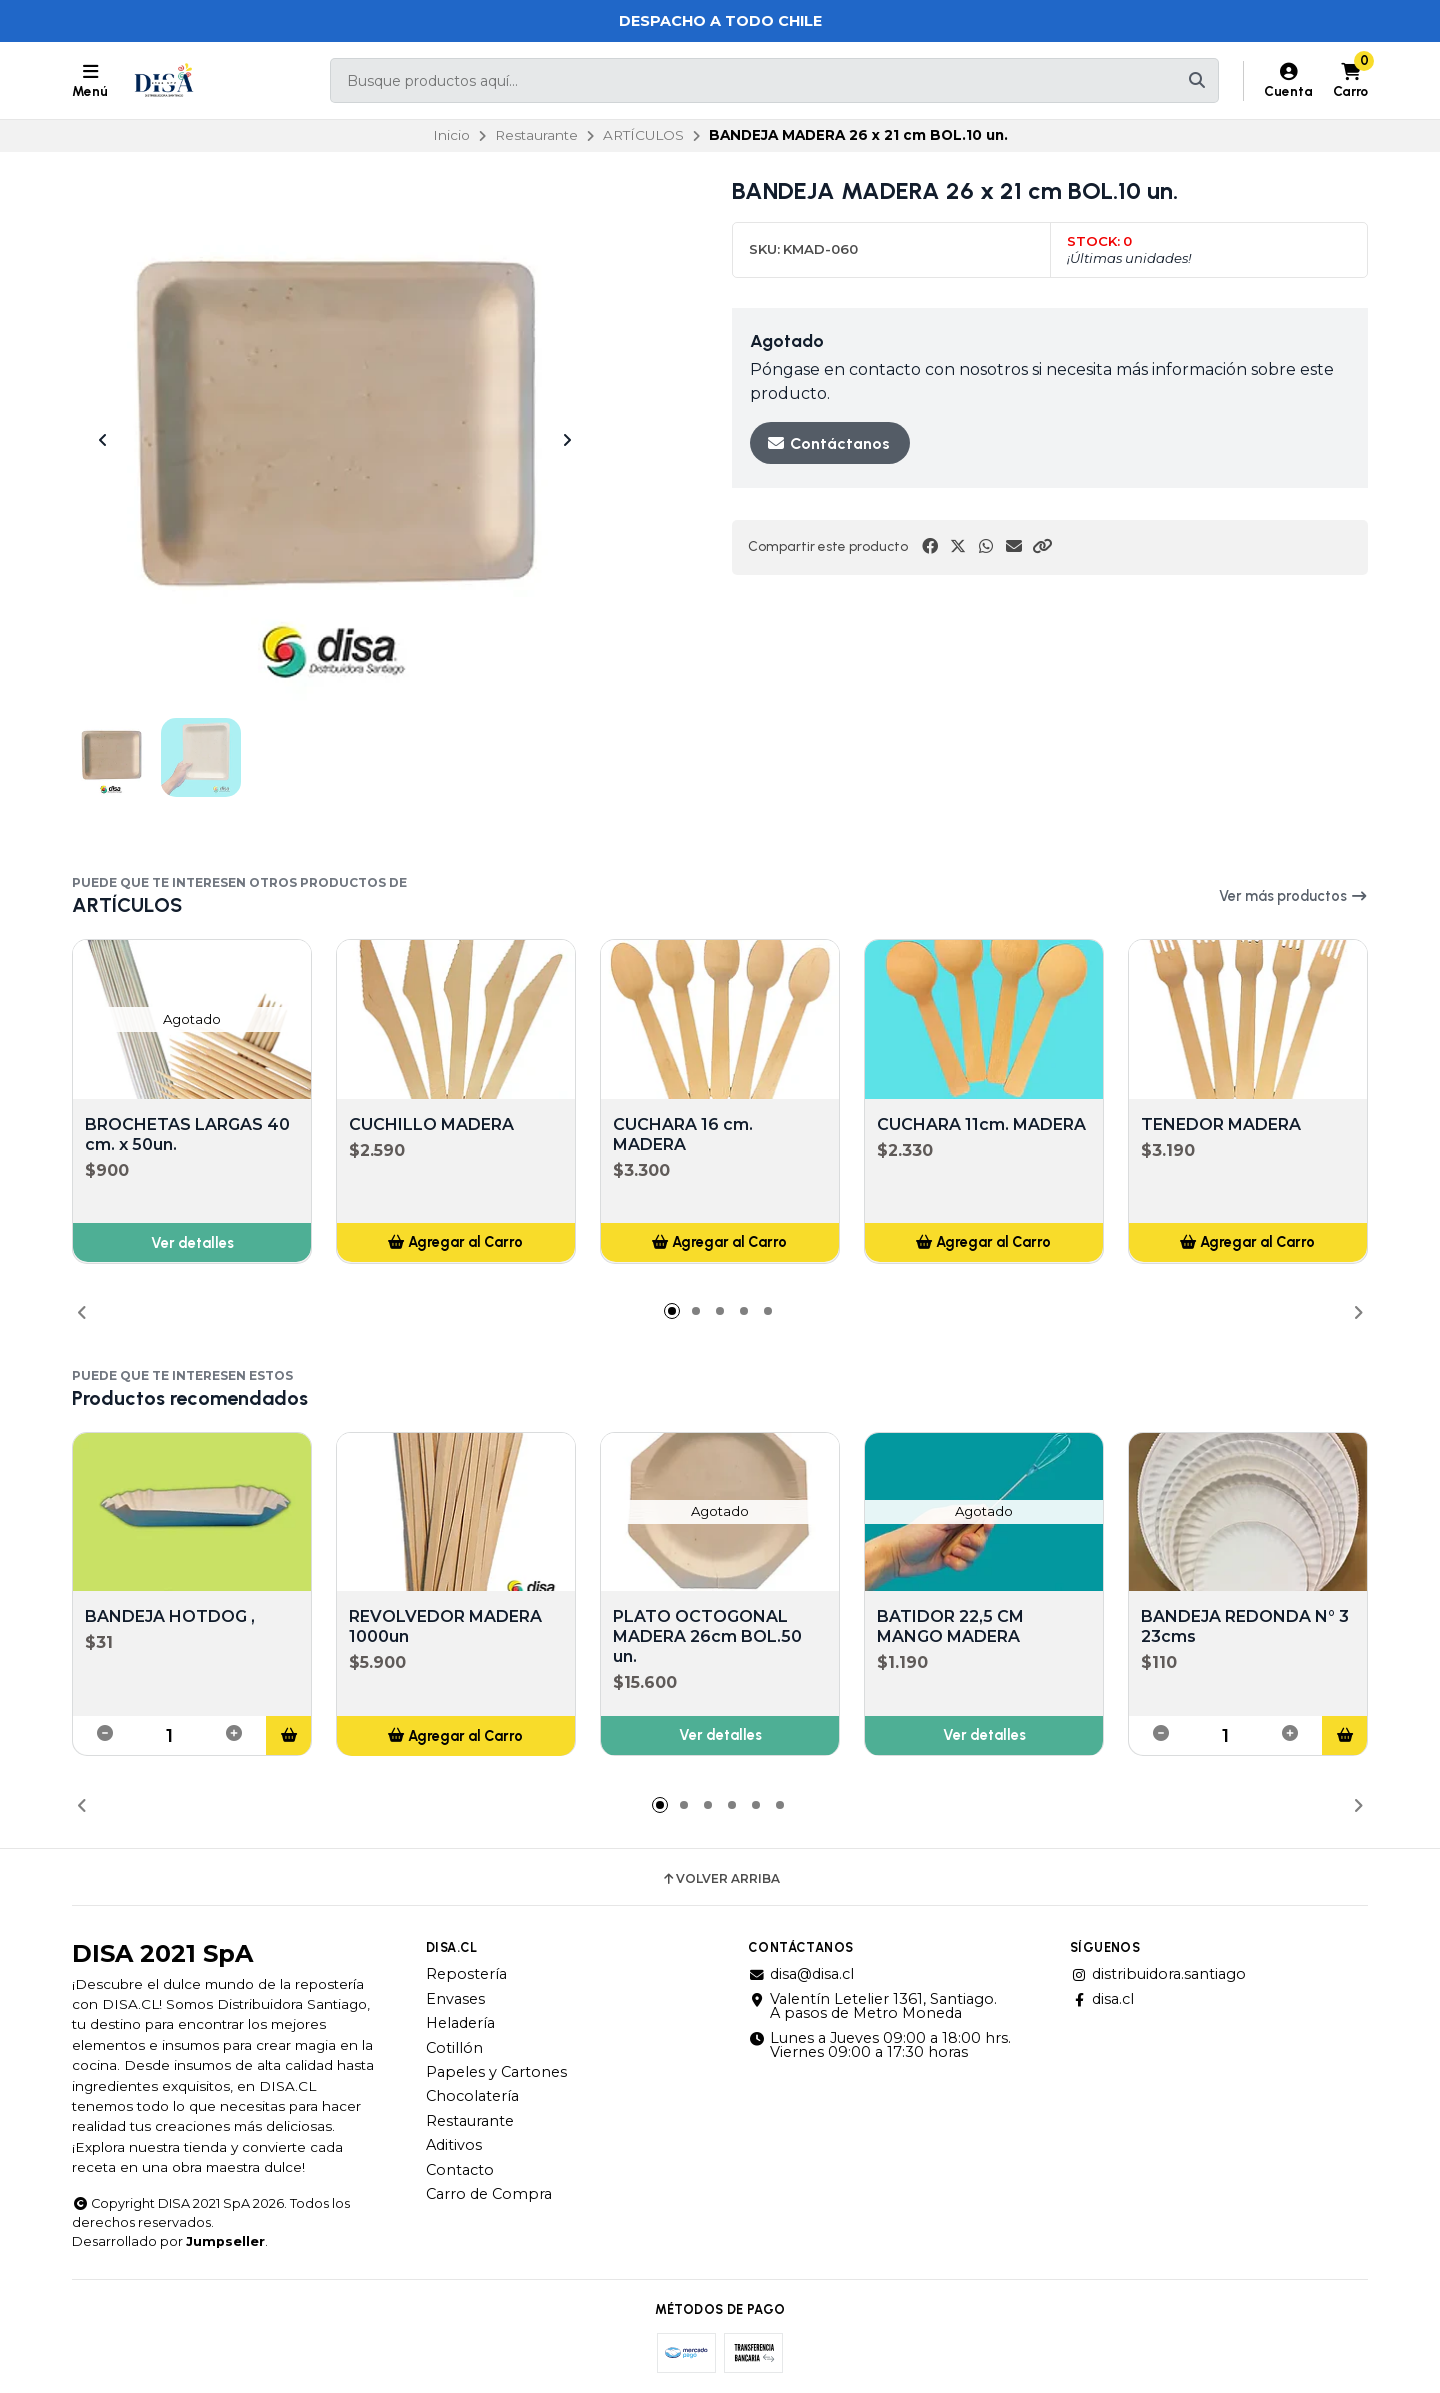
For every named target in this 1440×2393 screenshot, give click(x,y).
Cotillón (454, 2048)
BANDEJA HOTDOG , (170, 1617)
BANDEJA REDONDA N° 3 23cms (1245, 1627)
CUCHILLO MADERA (431, 1123)
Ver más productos (1293, 896)
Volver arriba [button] (720, 1879)
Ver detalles (192, 1242)
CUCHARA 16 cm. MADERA (683, 1133)
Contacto (460, 2170)
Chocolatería (472, 2096)
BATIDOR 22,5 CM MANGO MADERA (950, 1627)
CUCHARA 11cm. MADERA (981, 1123)
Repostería (466, 1974)
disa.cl (1102, 1999)
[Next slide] (567, 440)
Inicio (451, 135)
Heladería (460, 2023)
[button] (1042, 546)
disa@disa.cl (801, 1974)
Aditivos (454, 2145)
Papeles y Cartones (496, 2072)
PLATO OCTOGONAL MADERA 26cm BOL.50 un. (707, 1637)
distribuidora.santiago (1158, 1974)
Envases (455, 1999)
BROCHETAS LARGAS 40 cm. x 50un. (187, 1133)
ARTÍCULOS (643, 135)
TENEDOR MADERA (1221, 1123)
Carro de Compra (489, 2194)
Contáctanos (828, 443)
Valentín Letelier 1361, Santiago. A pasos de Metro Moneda (872, 2006)
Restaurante (536, 135)
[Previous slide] (103, 440)
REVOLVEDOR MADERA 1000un (445, 1627)
